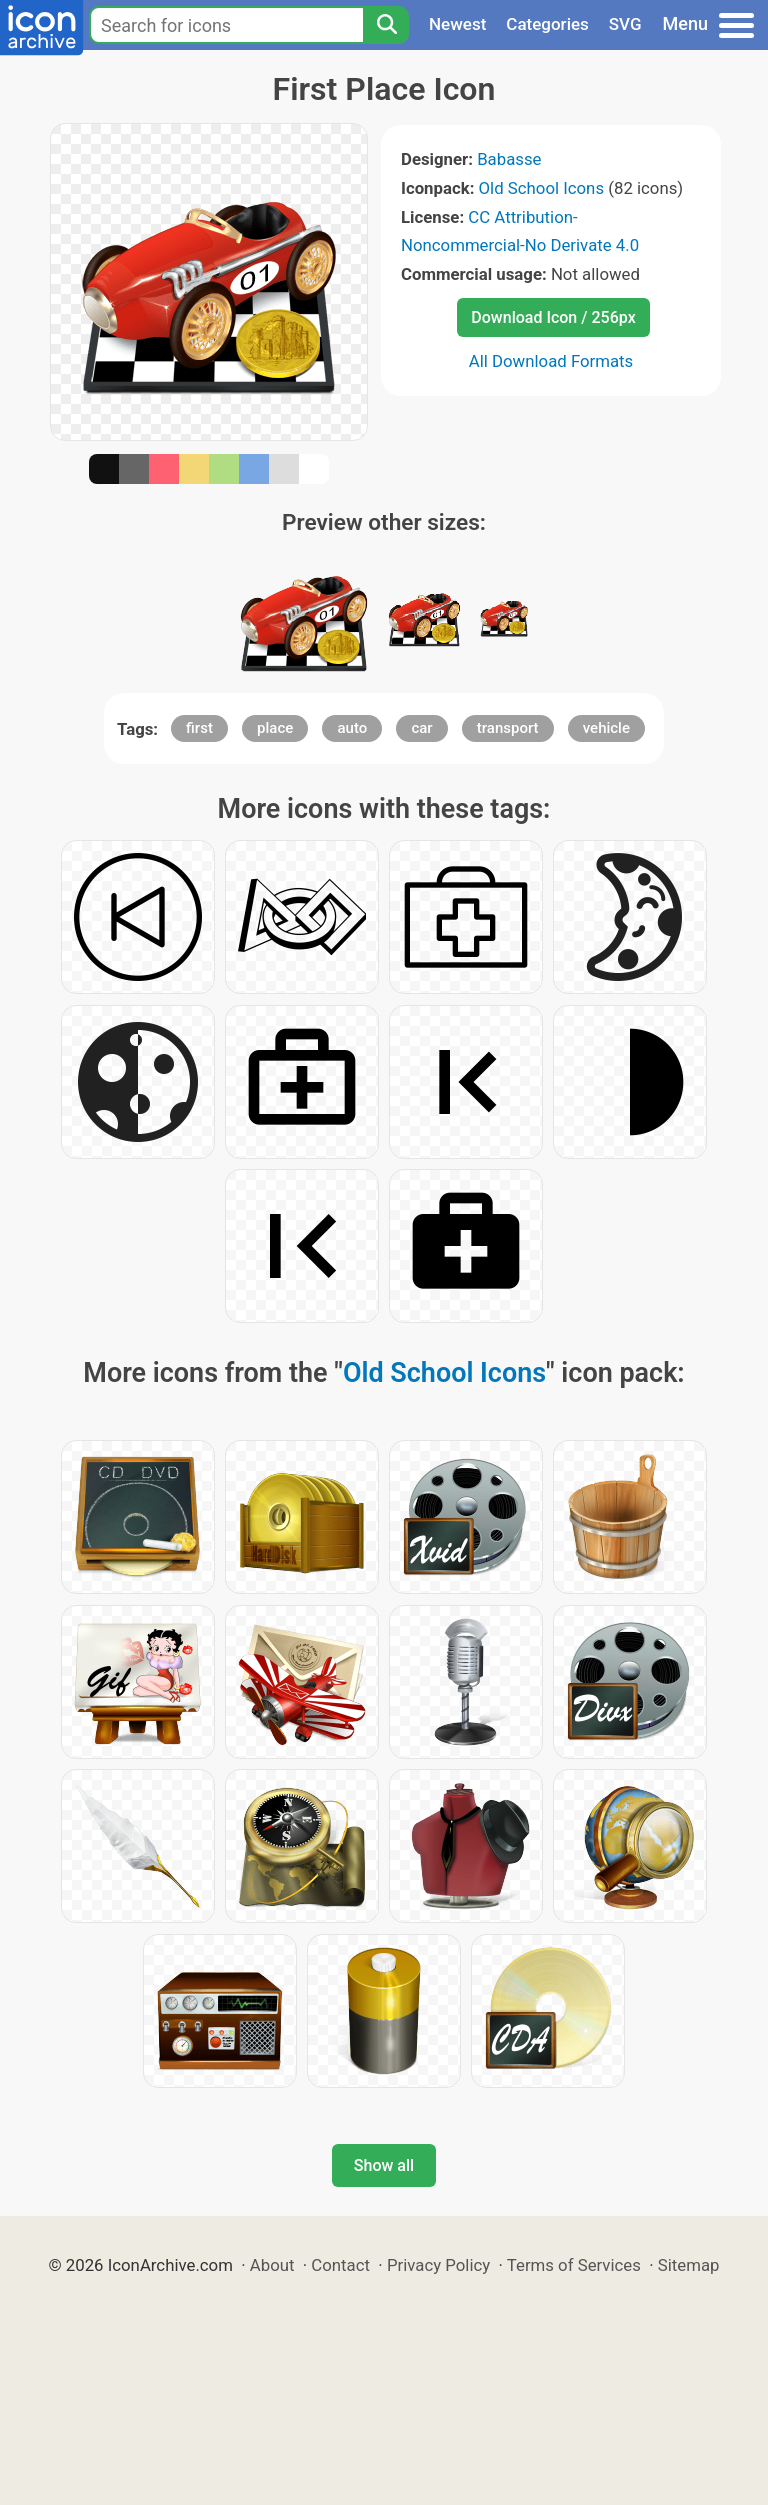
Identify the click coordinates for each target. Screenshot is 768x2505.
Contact (340, 2265)
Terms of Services (574, 2265)
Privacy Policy (438, 2265)
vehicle (606, 728)
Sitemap (689, 2265)
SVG (625, 24)
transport (508, 728)
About (272, 2265)
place (275, 728)
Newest (457, 24)
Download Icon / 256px (553, 317)
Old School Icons (541, 188)
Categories (547, 24)
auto (352, 728)
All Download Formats (551, 361)
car (421, 728)
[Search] (386, 25)
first (199, 728)
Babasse (509, 159)
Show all (384, 2165)
